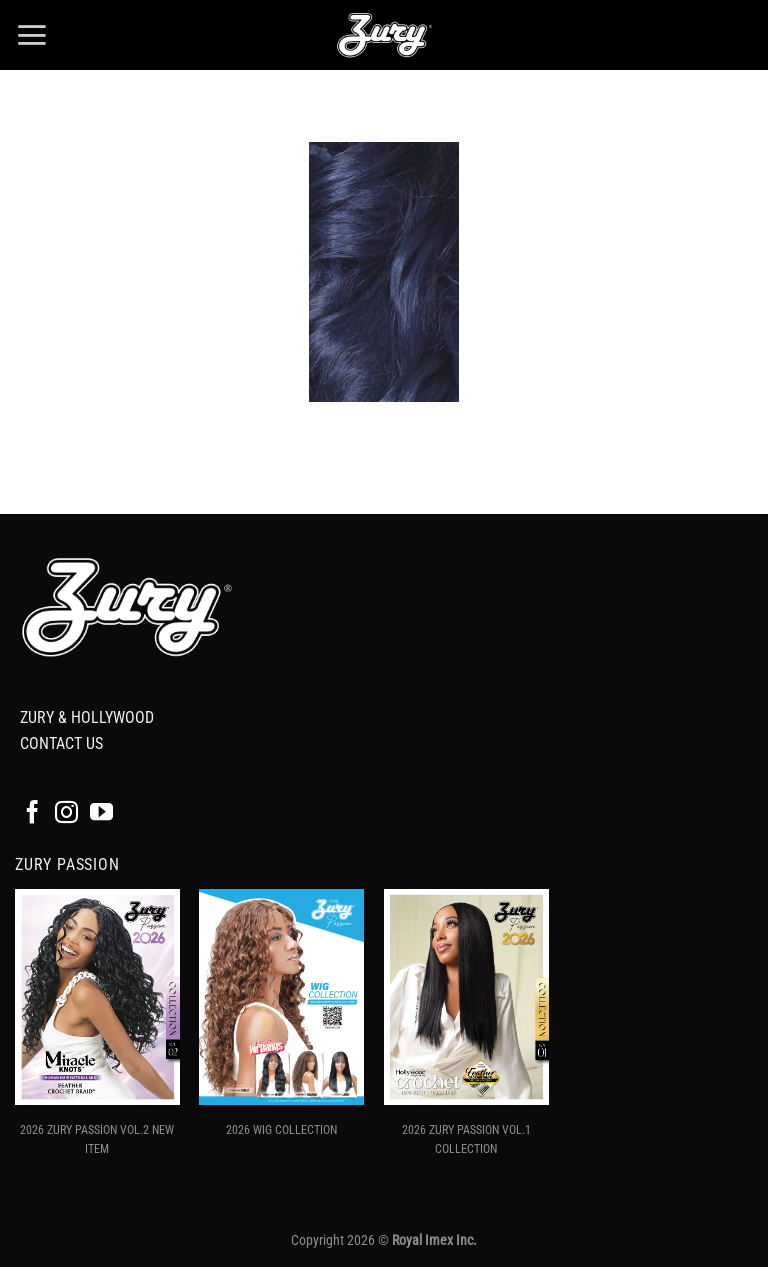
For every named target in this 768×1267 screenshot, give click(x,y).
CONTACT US (61, 743)
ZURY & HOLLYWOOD (87, 717)
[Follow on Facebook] (32, 814)
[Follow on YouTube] (101, 814)
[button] (31, 35)
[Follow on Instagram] (66, 814)
